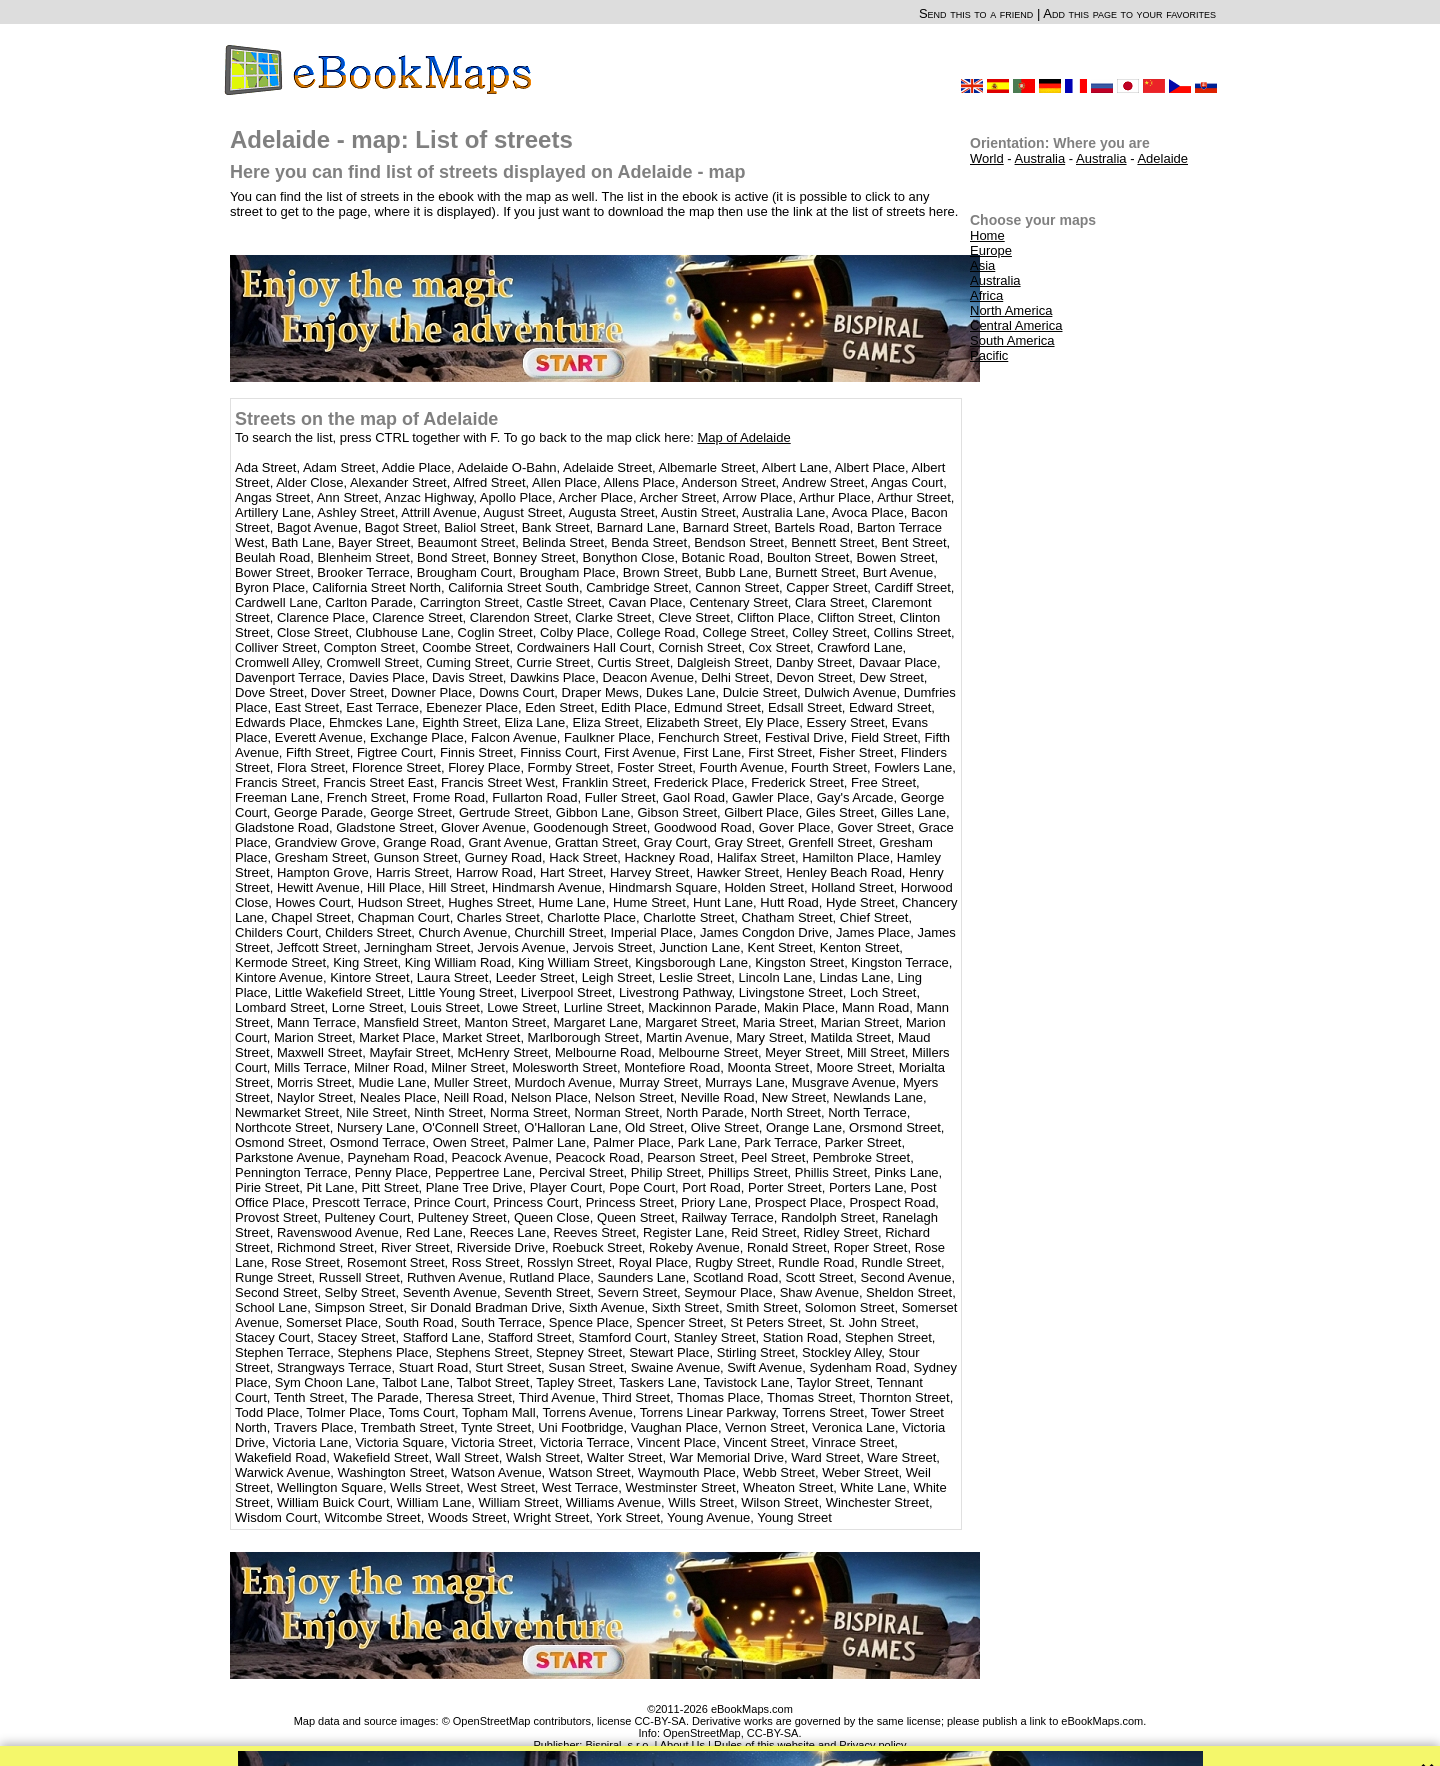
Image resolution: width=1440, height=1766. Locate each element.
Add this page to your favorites (1129, 13)
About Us (682, 1745)
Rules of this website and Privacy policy (810, 1745)
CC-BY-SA (773, 1733)
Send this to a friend (976, 13)
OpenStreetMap (702, 1733)
